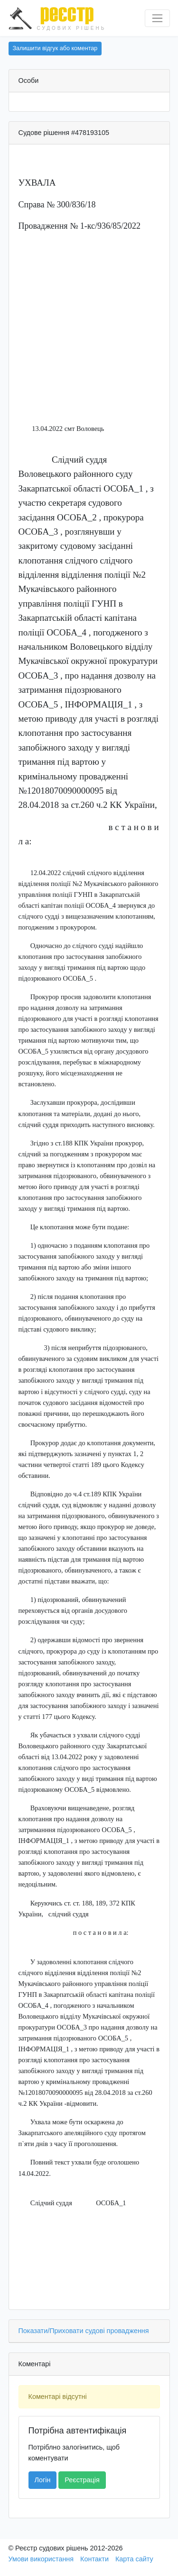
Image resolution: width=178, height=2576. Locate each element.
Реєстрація (82, 2480)
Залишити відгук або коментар (55, 48)
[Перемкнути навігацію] (157, 18)
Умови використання (41, 2559)
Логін (43, 2480)
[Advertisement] (89, 330)
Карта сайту (134, 2559)
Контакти (94, 2559)
